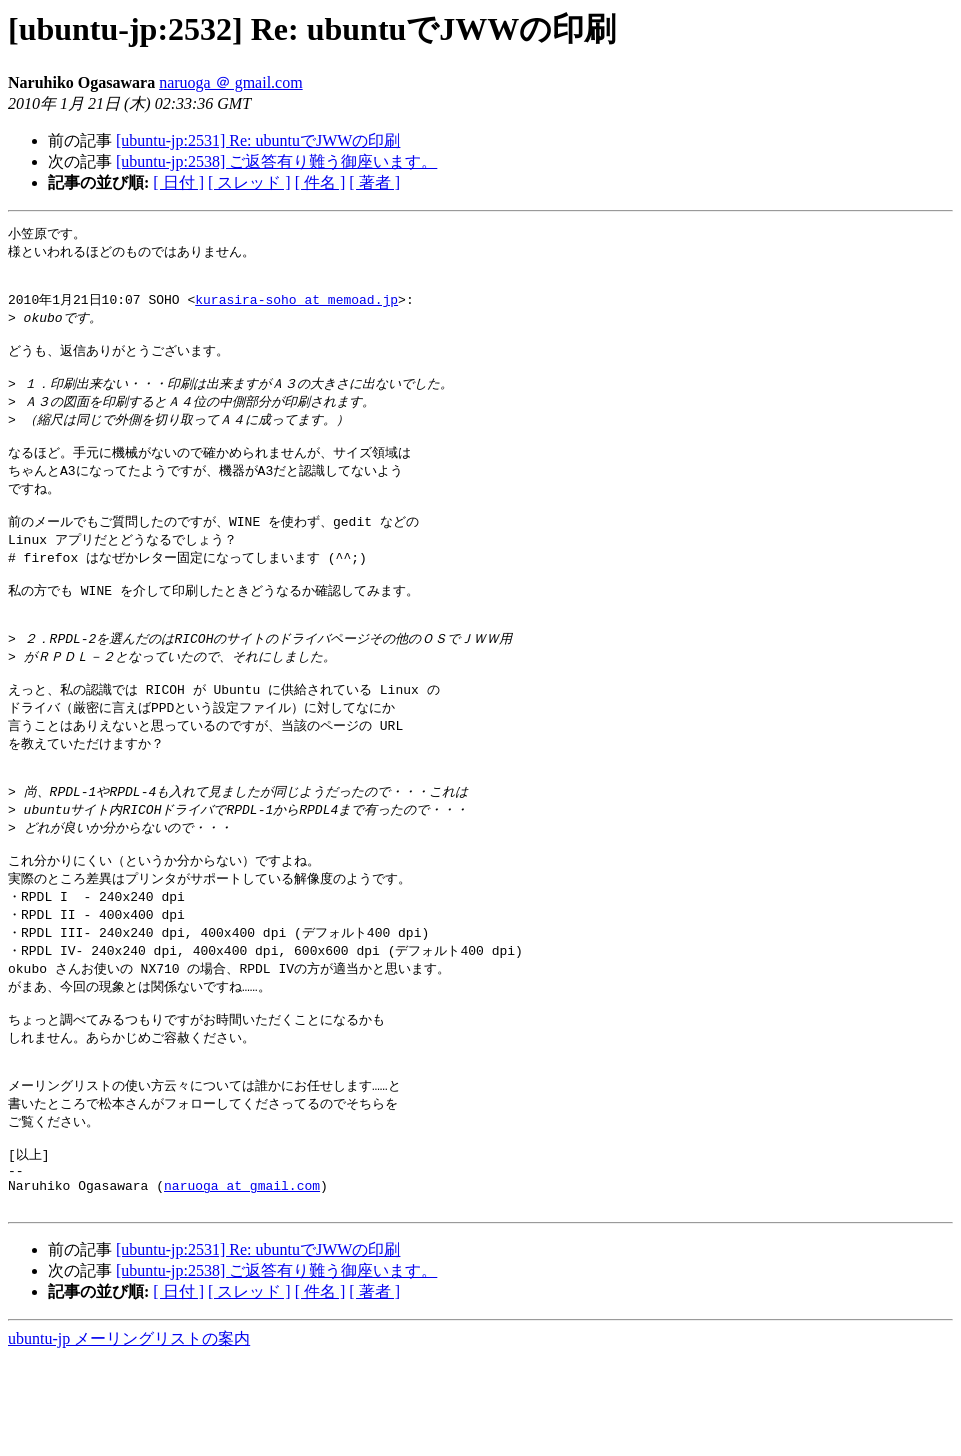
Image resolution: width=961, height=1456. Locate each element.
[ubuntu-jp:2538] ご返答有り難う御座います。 (276, 161)
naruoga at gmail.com (242, 1280)
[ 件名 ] (320, 182)
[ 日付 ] (178, 182)
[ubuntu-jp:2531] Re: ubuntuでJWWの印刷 (258, 140)
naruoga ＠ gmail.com (231, 82)
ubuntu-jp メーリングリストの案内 (129, 1436)
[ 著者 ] (374, 182)
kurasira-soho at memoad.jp (296, 308)
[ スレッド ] (249, 182)
